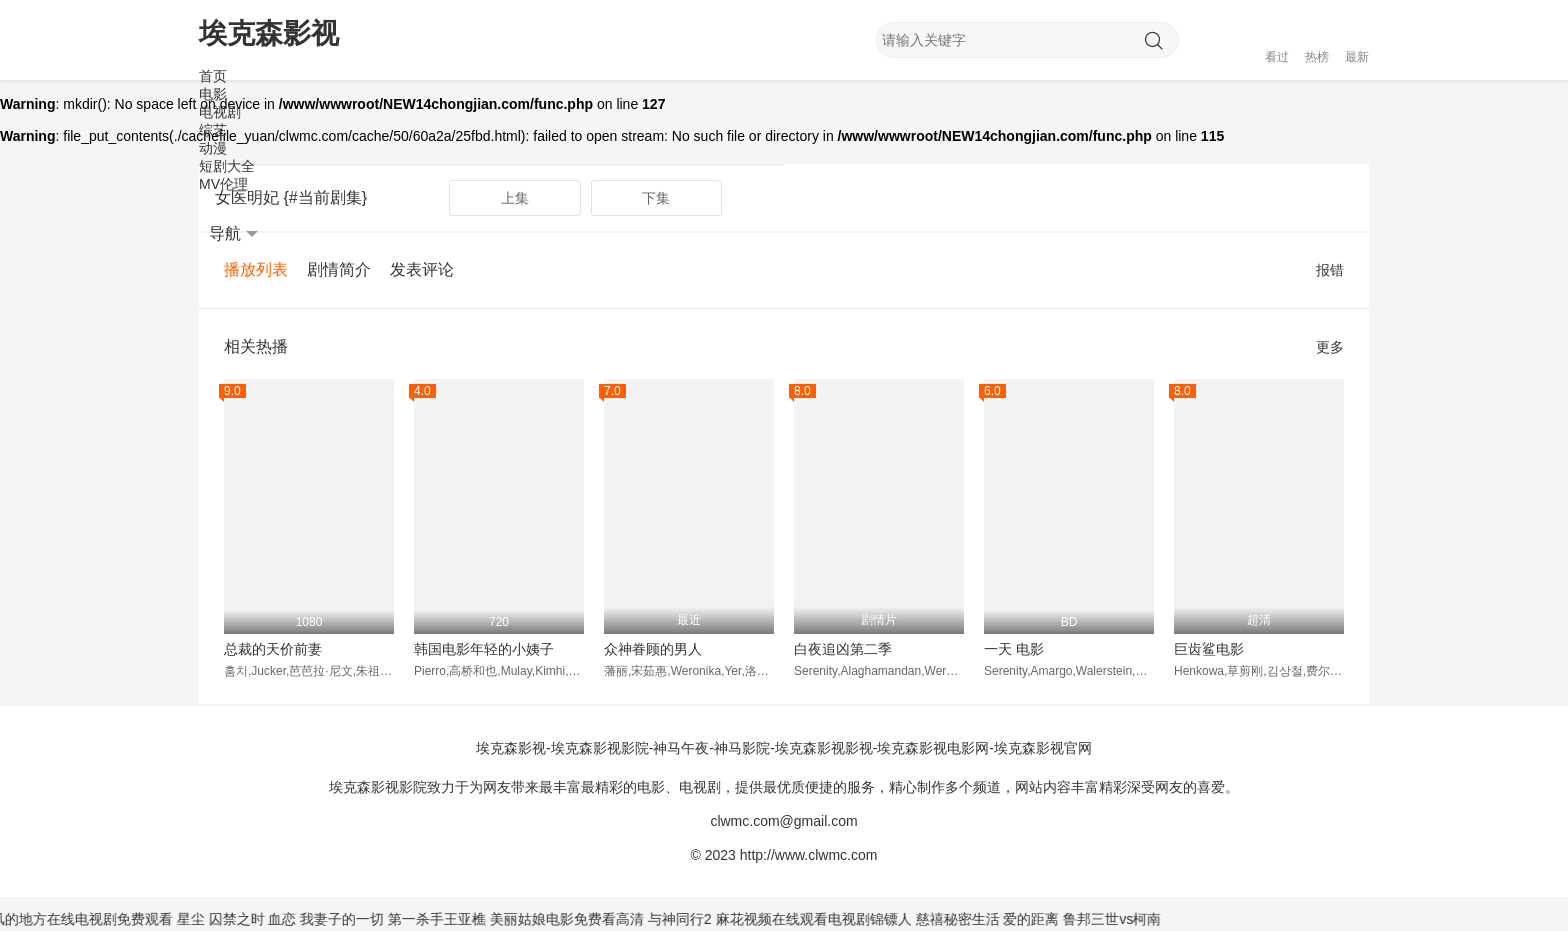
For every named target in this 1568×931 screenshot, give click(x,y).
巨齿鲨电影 (1209, 649)
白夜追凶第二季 (843, 649)
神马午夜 (681, 748)
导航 (233, 234)
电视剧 (220, 112)
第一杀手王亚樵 (448, 919)
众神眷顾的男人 (653, 649)
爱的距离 (1043, 919)
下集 (656, 198)
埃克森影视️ (511, 748)
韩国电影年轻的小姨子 (484, 649)
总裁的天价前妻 (273, 649)
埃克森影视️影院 (600, 748)
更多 (1330, 347)
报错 (1330, 270)
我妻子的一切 (354, 919)
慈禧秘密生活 (969, 919)
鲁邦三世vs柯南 (1122, 919)
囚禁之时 (248, 919)
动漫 (213, 148)
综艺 (213, 130)
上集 (515, 198)
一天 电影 (1014, 649)
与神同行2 (691, 919)
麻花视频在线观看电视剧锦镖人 (825, 919)
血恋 (294, 919)
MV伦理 (223, 184)
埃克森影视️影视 (824, 748)
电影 (213, 94)
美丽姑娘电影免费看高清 (578, 919)
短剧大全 (227, 166)
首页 (213, 76)
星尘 (202, 919)
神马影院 (742, 748)
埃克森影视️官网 (1043, 748)
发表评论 (422, 269)
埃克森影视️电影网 (933, 748)
